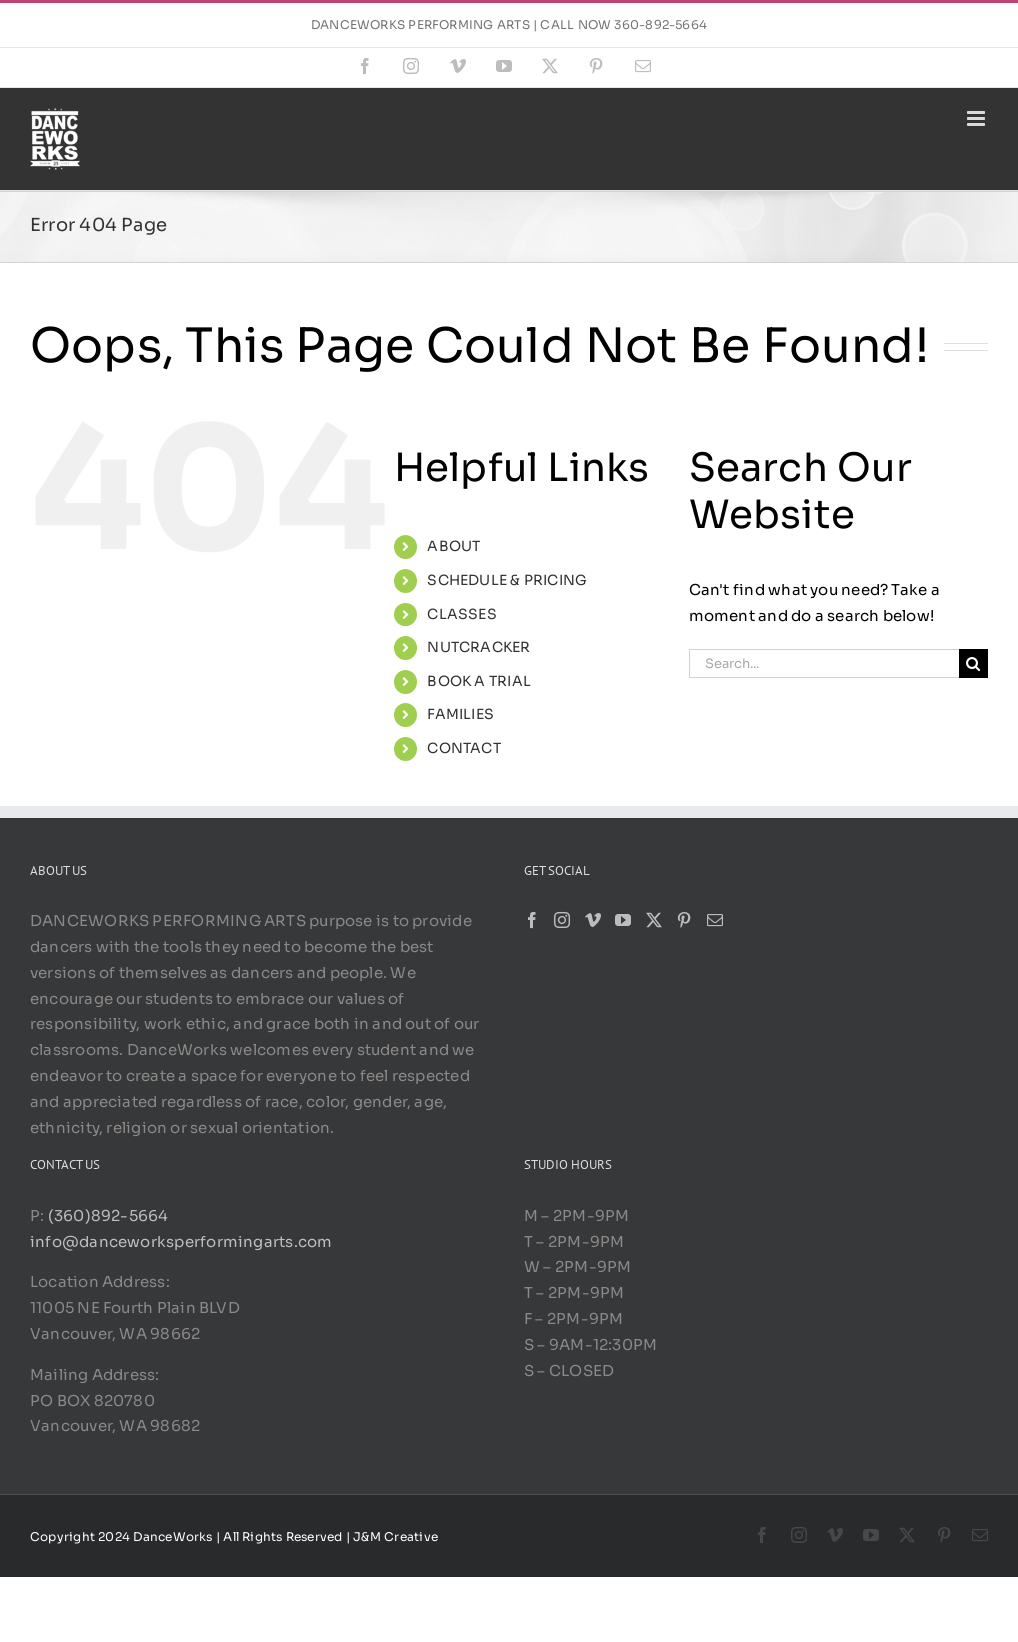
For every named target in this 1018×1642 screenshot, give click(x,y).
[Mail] (715, 920)
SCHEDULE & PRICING (507, 580)
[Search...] (824, 663)
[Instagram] (562, 920)
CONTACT (464, 748)
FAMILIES (460, 714)
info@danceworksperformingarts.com (181, 1241)
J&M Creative (395, 1536)
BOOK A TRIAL (479, 681)
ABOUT (453, 546)
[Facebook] (532, 920)
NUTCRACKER (478, 647)
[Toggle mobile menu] (977, 118)
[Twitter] (654, 920)
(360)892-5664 (106, 1215)
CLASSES (462, 614)
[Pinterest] (684, 920)
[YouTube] (623, 920)
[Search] (973, 663)
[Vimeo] (593, 920)
